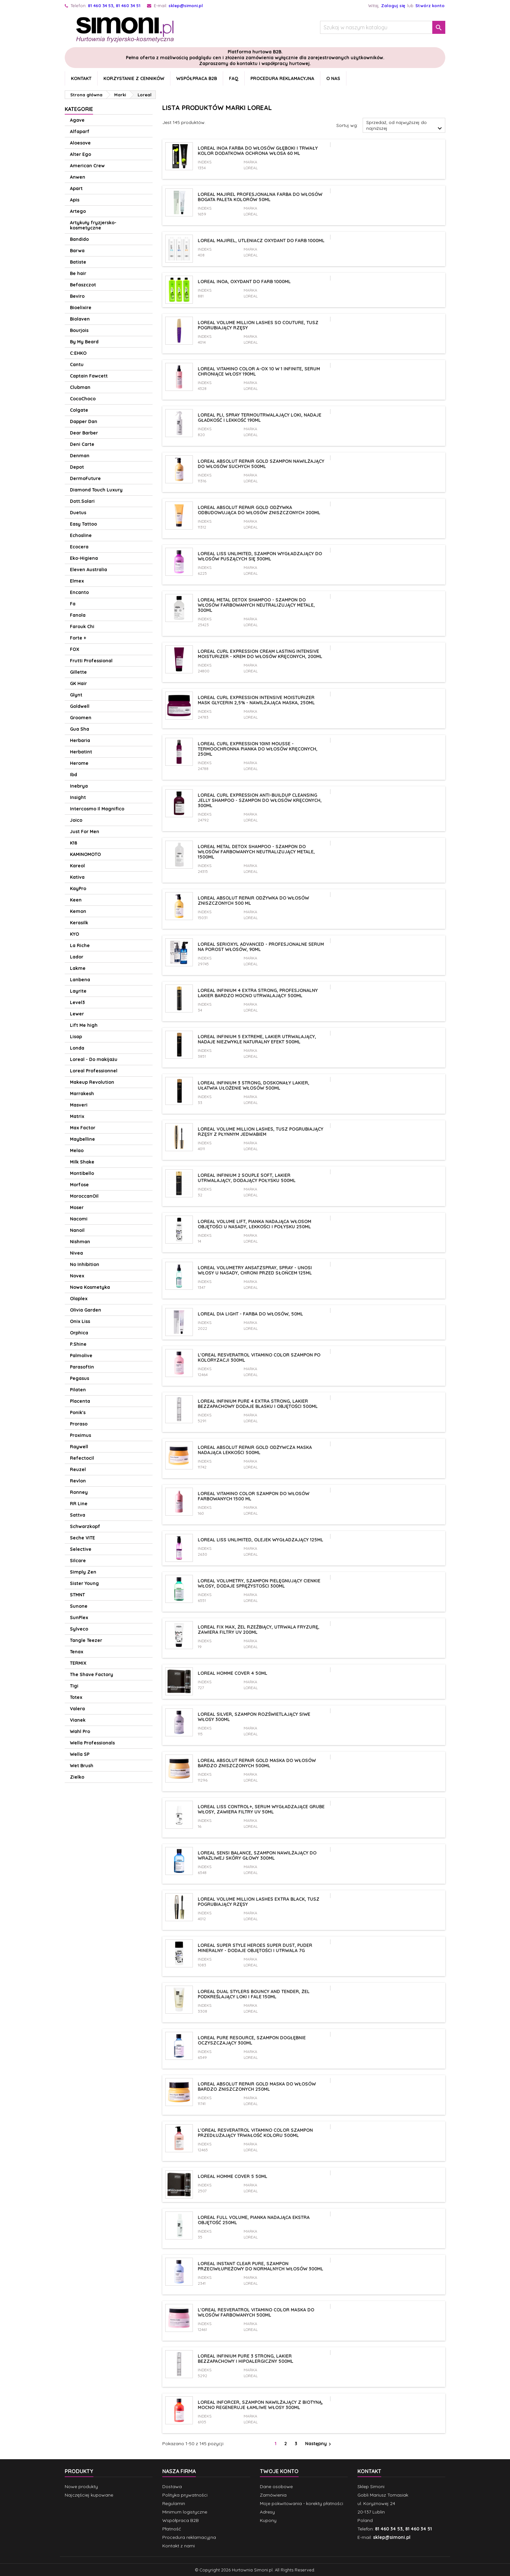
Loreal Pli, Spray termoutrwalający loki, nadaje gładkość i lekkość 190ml (259, 417)
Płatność (171, 2529)
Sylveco (79, 1629)
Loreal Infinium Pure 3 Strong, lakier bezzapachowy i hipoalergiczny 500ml (245, 2358)
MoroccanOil (84, 1196)
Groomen (80, 718)
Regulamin (173, 2503)
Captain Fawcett (89, 376)
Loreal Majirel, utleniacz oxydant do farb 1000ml (261, 240)
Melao (77, 1150)
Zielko (77, 1777)
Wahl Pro (80, 1731)
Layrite (78, 991)
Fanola (78, 615)
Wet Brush (81, 1766)
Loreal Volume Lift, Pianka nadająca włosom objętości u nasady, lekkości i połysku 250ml (254, 1224)
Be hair (78, 273)
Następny (319, 2444)
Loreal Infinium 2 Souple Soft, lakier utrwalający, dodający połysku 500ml (247, 1177)
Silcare (78, 1561)
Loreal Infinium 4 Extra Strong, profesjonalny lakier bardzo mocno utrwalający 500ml (258, 993)
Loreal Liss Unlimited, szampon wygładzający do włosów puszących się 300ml (260, 556)
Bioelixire (80, 307)
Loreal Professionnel (93, 1071)
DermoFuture (85, 478)
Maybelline (82, 1139)
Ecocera (79, 547)
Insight (78, 797)
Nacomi (78, 1219)
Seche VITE (82, 1538)
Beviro (77, 296)
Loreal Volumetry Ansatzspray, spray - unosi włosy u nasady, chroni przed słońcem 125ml (255, 1270)
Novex (77, 1276)
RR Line (78, 1504)
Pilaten (78, 1390)
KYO (74, 934)
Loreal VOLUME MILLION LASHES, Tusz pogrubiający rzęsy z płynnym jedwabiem (260, 1131)
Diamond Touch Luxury (96, 490)
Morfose (79, 1185)
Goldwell (79, 706)
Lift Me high (84, 1025)
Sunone (78, 1606)
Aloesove (80, 143)
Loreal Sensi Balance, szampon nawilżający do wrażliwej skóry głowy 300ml (257, 1855)
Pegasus (79, 1378)
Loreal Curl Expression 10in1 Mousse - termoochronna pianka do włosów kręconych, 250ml (257, 749)
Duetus (78, 513)
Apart (76, 188)
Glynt (76, 695)
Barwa (77, 251)
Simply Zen (83, 1572)
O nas (333, 78)
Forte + (78, 638)
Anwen (77, 177)
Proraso (78, 1424)
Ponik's (78, 1412)
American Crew (87, 166)
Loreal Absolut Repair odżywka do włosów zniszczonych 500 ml (253, 900)
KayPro (78, 888)
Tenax (76, 1652)
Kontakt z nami (178, 2546)
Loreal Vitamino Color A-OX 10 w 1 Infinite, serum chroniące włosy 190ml (259, 371)
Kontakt (81, 78)
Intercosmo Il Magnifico (97, 809)
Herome (79, 763)
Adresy (267, 2512)
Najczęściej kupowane (89, 2495)
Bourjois (79, 330)
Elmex (77, 581)
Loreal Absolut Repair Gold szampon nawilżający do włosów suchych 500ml (261, 463)
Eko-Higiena (84, 558)
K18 (73, 843)
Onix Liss (80, 1321)
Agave (77, 120)
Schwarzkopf (85, 1526)
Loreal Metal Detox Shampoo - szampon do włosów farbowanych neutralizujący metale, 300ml (256, 605)
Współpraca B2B (196, 78)
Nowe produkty (81, 2486)
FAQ (233, 78)
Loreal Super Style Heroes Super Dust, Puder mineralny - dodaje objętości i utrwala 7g (255, 1947)
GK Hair (78, 683)
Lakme (78, 968)
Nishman (80, 1242)
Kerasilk (79, 923)
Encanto (79, 592)
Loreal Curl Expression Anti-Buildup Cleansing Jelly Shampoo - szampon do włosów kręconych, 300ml (260, 800)
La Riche (80, 945)
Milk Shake (82, 1162)
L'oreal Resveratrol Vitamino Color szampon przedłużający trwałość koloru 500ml (255, 2132)
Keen (76, 900)
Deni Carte (82, 444)
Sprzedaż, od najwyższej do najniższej (405, 125)
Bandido (79, 239)
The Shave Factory (91, 1674)
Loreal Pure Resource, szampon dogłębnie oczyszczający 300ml (252, 2040)
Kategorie (79, 109)
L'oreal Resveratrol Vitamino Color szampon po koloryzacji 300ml (259, 1357)
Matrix (77, 1116)
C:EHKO (78, 353)
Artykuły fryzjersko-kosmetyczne (93, 225)
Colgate (79, 410)
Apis (74, 200)
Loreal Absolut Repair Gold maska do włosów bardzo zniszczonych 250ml (257, 2086)
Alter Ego (80, 154)
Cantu (77, 364)
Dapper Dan (83, 421)
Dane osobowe (276, 2486)
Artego (78, 211)
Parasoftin (82, 1367)
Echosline (81, 535)
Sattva (77, 1515)
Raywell (79, 1447)
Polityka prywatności (185, 2495)
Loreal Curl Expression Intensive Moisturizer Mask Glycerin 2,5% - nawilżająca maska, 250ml (256, 700)
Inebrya (79, 786)
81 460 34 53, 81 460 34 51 (114, 5)
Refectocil (82, 1458)
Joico (76, 820)
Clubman (80, 387)
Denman (79, 456)
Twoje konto (279, 2471)
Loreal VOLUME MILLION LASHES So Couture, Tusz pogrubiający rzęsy (258, 325)
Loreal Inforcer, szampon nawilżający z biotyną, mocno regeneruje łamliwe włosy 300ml (260, 2404)
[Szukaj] (382, 27)
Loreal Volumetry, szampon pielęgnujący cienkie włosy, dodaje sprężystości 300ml (259, 1583)
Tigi (74, 1686)
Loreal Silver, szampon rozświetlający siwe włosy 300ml (254, 1716)
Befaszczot (83, 285)
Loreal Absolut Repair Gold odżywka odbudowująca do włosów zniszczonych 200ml (259, 510)
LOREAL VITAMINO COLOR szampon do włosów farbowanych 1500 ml (253, 1496)
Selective (80, 1549)
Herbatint (81, 752)
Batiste (78, 262)
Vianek (78, 1720)
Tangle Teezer (86, 1640)
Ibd (73, 775)
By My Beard (84, 342)
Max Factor (82, 1128)
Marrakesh (82, 1093)
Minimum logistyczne (184, 2512)
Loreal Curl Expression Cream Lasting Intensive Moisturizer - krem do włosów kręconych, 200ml (260, 653)
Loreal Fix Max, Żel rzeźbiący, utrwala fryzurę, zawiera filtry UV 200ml (258, 1629)
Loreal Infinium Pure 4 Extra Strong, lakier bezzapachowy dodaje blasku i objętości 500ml (258, 1403)
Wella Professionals (92, 1743)
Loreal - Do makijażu (93, 1059)
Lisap (76, 1037)
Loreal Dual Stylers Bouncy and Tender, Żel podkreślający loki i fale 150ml (254, 1994)
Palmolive (81, 1355)
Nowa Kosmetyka (90, 1287)
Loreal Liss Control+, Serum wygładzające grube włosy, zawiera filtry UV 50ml (261, 1809)
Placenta (80, 1401)
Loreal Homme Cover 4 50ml (232, 1673)
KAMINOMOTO (85, 854)
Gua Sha (79, 729)
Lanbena (80, 980)
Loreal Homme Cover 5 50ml (232, 2176)
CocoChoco (83, 399)
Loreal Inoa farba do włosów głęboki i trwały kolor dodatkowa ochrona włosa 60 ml (258, 150)
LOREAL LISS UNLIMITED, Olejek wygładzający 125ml (260, 1540)
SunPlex (79, 1617)
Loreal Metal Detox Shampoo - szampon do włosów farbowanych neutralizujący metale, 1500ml (256, 852)
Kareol (77, 866)
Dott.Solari (82, 501)
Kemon (78, 911)
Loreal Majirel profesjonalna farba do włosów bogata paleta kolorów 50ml (260, 196)
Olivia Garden (85, 1310)
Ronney (79, 1492)
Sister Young (84, 1583)
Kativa (77, 877)
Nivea (76, 1253)
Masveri (78, 1105)
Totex (76, 1697)
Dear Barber (84, 433)
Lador (76, 957)
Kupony (268, 2520)
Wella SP (79, 1754)
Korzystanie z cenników (133, 78)
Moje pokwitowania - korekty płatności (301, 2503)
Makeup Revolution (92, 1082)
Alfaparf (79, 131)
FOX (74, 649)
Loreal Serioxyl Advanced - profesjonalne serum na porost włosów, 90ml (261, 946)
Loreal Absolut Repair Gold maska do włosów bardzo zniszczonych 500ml (257, 1763)
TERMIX (78, 1663)
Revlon (78, 1481)
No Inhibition (84, 1264)
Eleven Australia (88, 569)
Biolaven (80, 319)
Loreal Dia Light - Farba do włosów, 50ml (250, 1314)
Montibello (82, 1173)
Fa (72, 604)
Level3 (77, 1002)
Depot (77, 467)
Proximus (80, 1435)
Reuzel (78, 1469)
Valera (77, 1709)
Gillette (78, 672)
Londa (77, 1048)
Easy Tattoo (83, 524)
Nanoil (77, 1230)
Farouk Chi (82, 626)
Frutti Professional (91, 661)
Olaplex (78, 1299)
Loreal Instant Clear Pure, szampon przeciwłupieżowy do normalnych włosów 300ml (260, 2266)
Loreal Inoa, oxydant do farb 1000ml (244, 281)
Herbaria (80, 740)
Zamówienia (273, 2495)
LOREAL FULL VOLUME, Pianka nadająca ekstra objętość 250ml (254, 2219)
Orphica (79, 1333)
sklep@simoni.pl (185, 5)
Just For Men (84, 831)
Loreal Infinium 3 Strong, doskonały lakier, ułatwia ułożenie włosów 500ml (253, 1085)
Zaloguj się (393, 5)
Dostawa (172, 2486)
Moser (77, 1207)
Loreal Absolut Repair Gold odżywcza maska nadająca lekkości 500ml (255, 1449)
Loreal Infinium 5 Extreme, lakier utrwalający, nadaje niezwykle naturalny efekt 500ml (257, 1039)
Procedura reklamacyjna (282, 78)
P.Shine (78, 1344)
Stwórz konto (430, 5)
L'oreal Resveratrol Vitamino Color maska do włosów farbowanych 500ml (256, 2312)
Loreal (251, 167)
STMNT (77, 1595)
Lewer (77, 1014)
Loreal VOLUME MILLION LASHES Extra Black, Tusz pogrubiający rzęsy (258, 1901)
